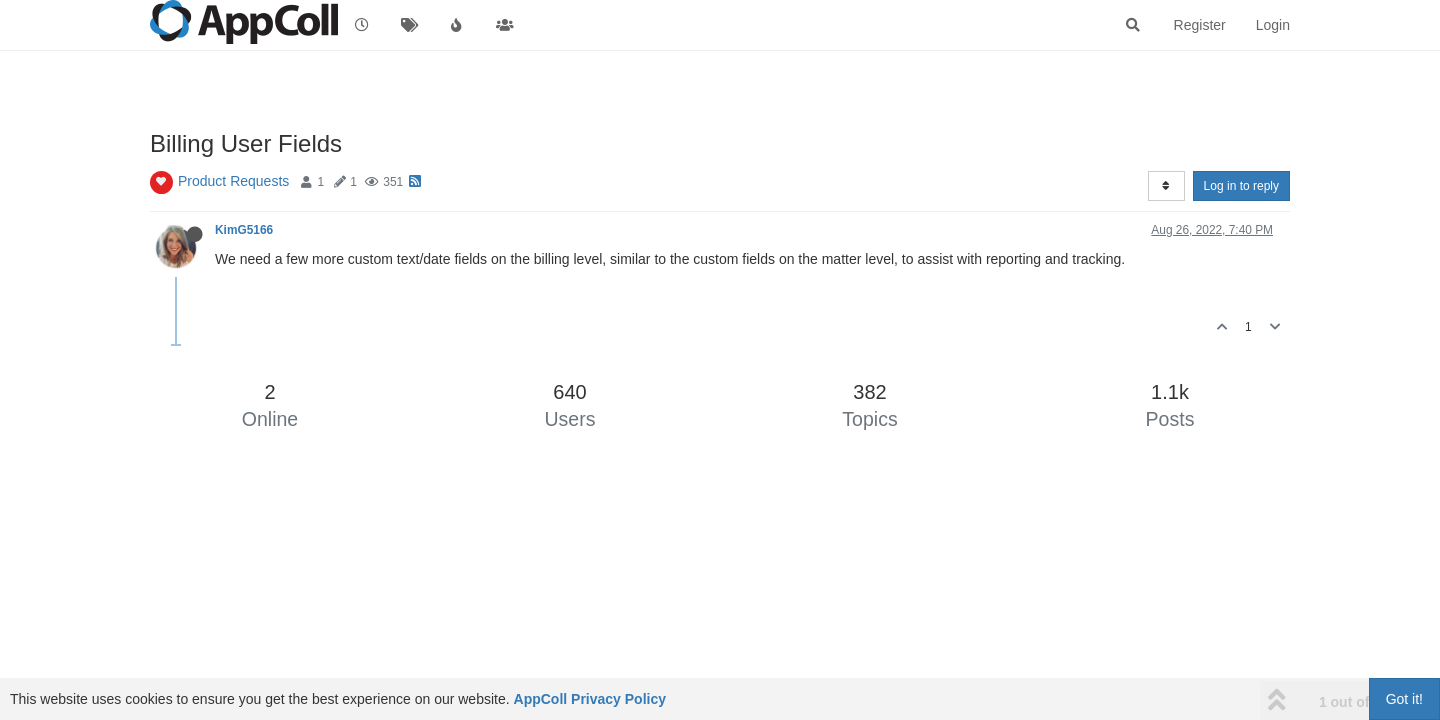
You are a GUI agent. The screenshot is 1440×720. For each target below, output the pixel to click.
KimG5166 (244, 230)
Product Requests (233, 181)
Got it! (1404, 699)
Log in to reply (1241, 186)
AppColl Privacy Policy (590, 699)
